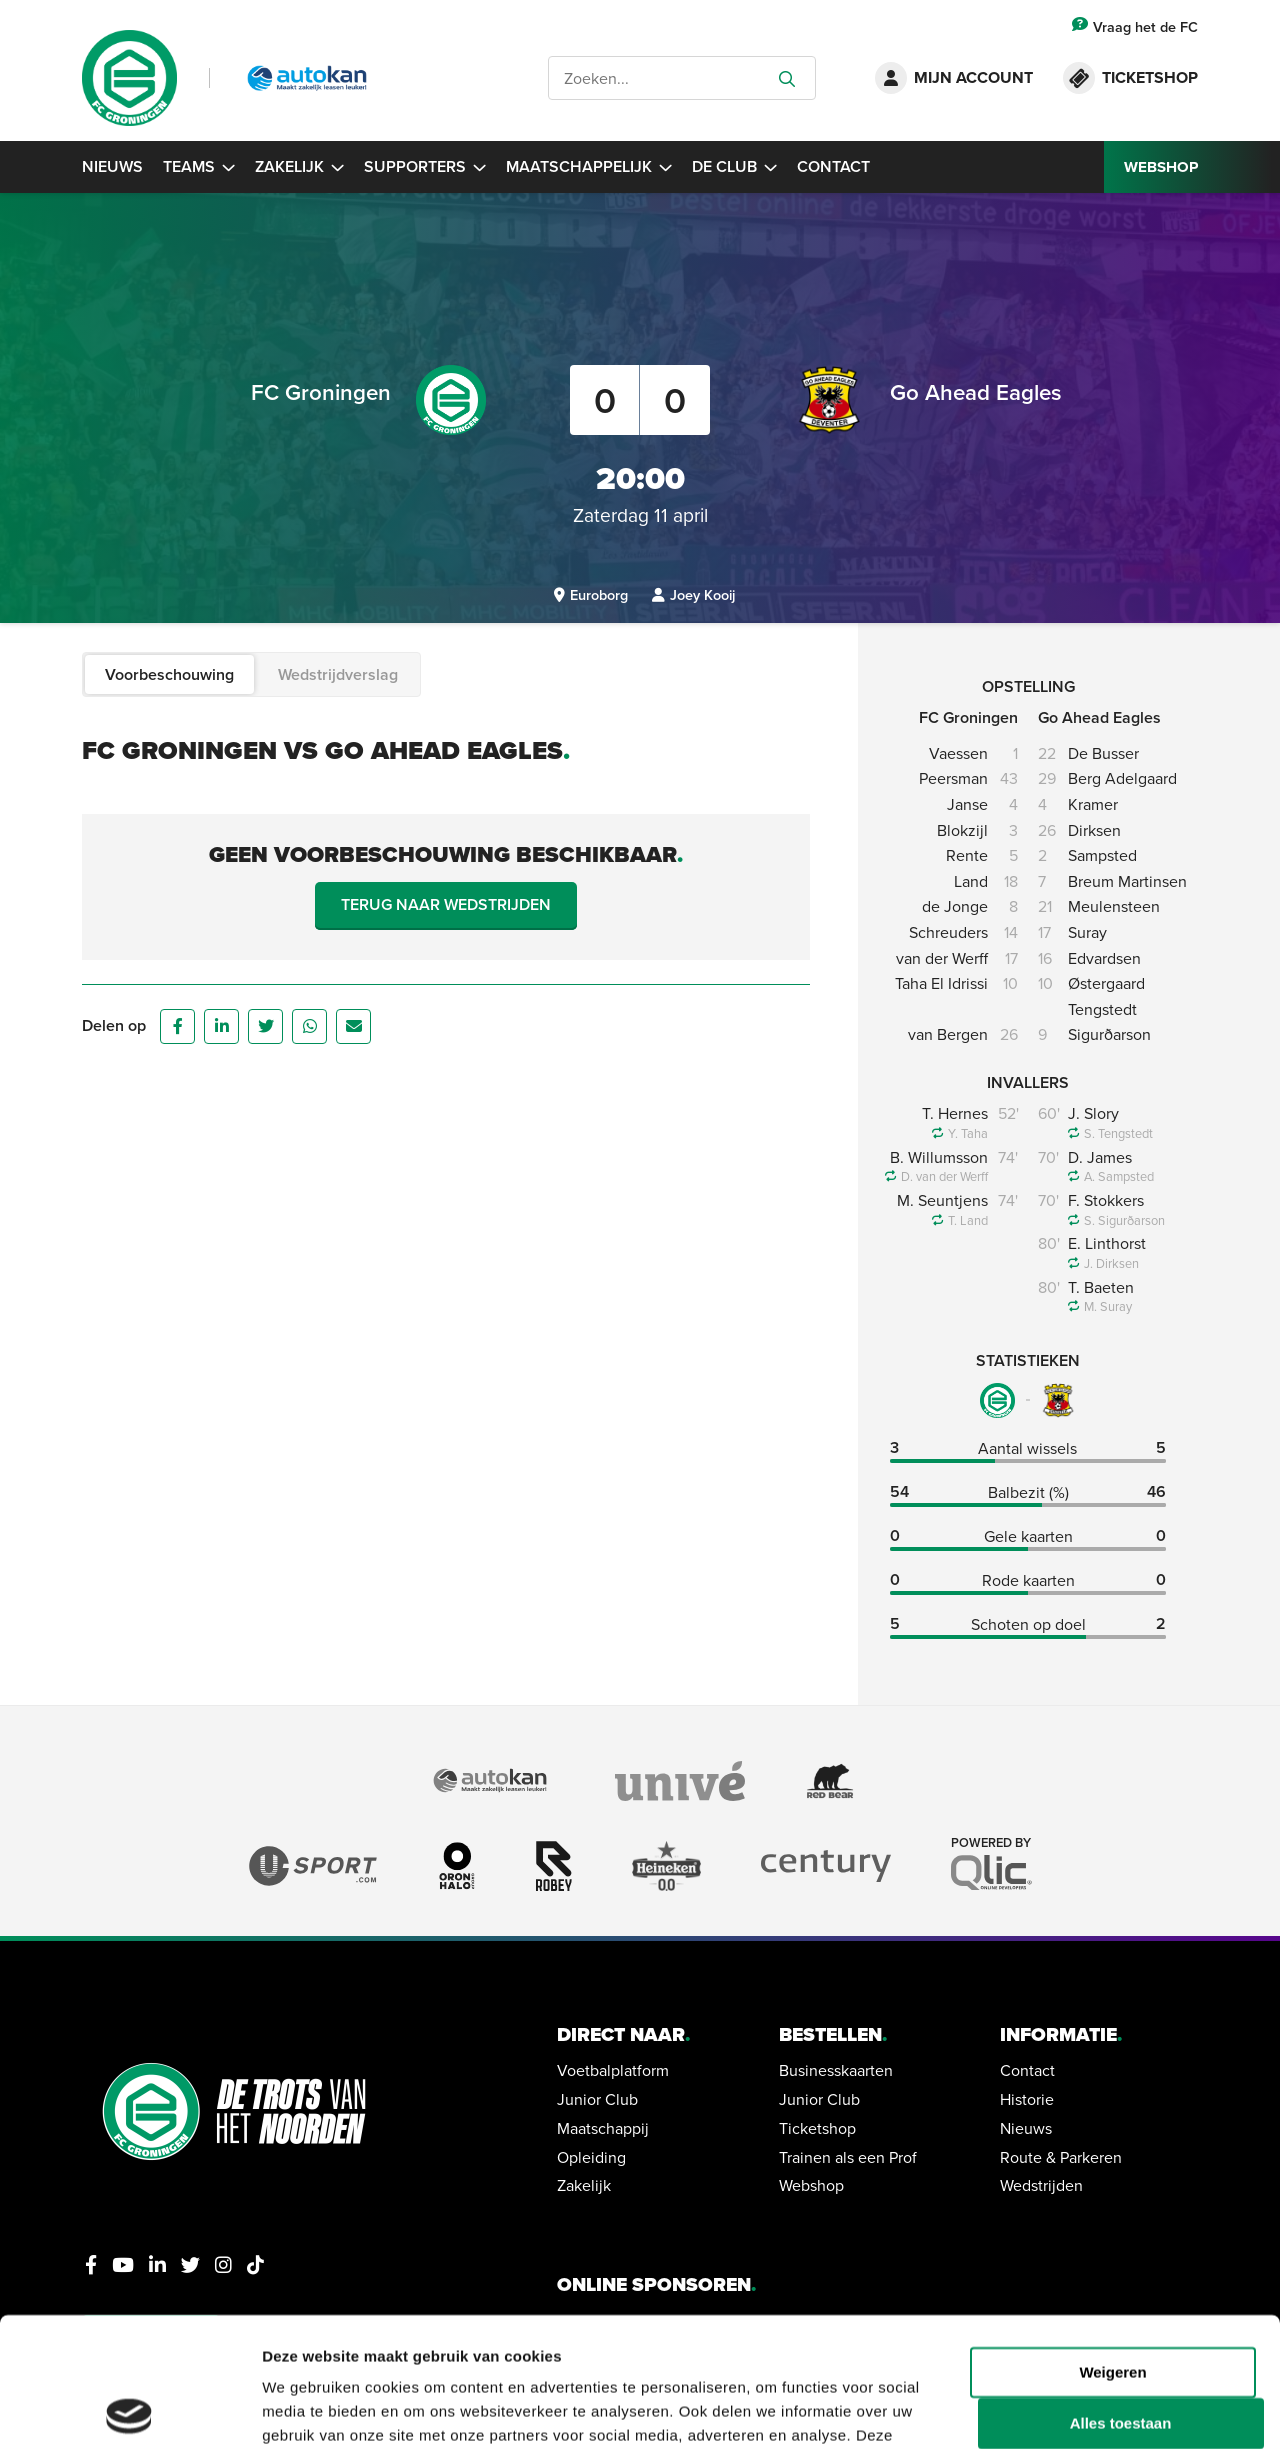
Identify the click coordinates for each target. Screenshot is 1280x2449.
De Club (734, 166)
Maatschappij (603, 2128)
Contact (833, 166)
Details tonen (309, 2409)
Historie (1027, 2099)
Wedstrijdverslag (338, 674)
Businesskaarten (836, 2070)
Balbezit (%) (1028, 1492)
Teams (199, 166)
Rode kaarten (1028, 1580)
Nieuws (112, 166)
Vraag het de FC (1135, 26)
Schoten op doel (1028, 1624)
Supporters (425, 166)
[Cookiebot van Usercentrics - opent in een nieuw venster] (129, 2410)
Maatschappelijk (589, 166)
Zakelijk (299, 166)
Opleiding (591, 2157)
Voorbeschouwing (169, 674)
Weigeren (1112, 2242)
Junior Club (597, 2099)
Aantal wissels (1027, 1448)
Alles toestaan (1121, 2294)
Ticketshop (817, 2128)
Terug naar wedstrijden (446, 904)
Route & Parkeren (1061, 2157)
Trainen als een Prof (848, 2157)
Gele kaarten (1028, 1536)
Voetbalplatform (613, 2070)
